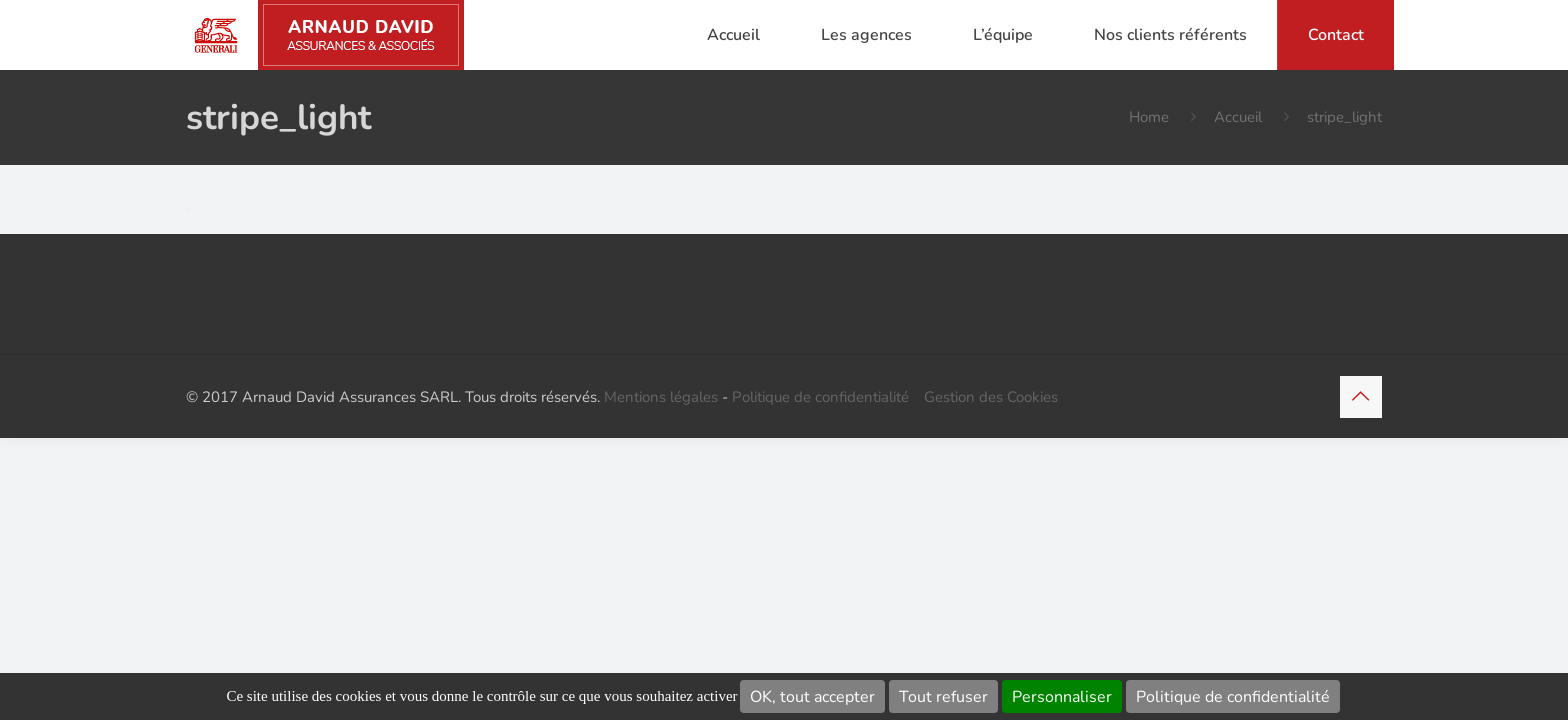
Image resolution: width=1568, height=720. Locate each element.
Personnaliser (1062, 697)
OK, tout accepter (812, 697)
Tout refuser (943, 697)
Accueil (1238, 117)
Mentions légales (661, 397)
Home (1149, 117)
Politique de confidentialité (1233, 697)
